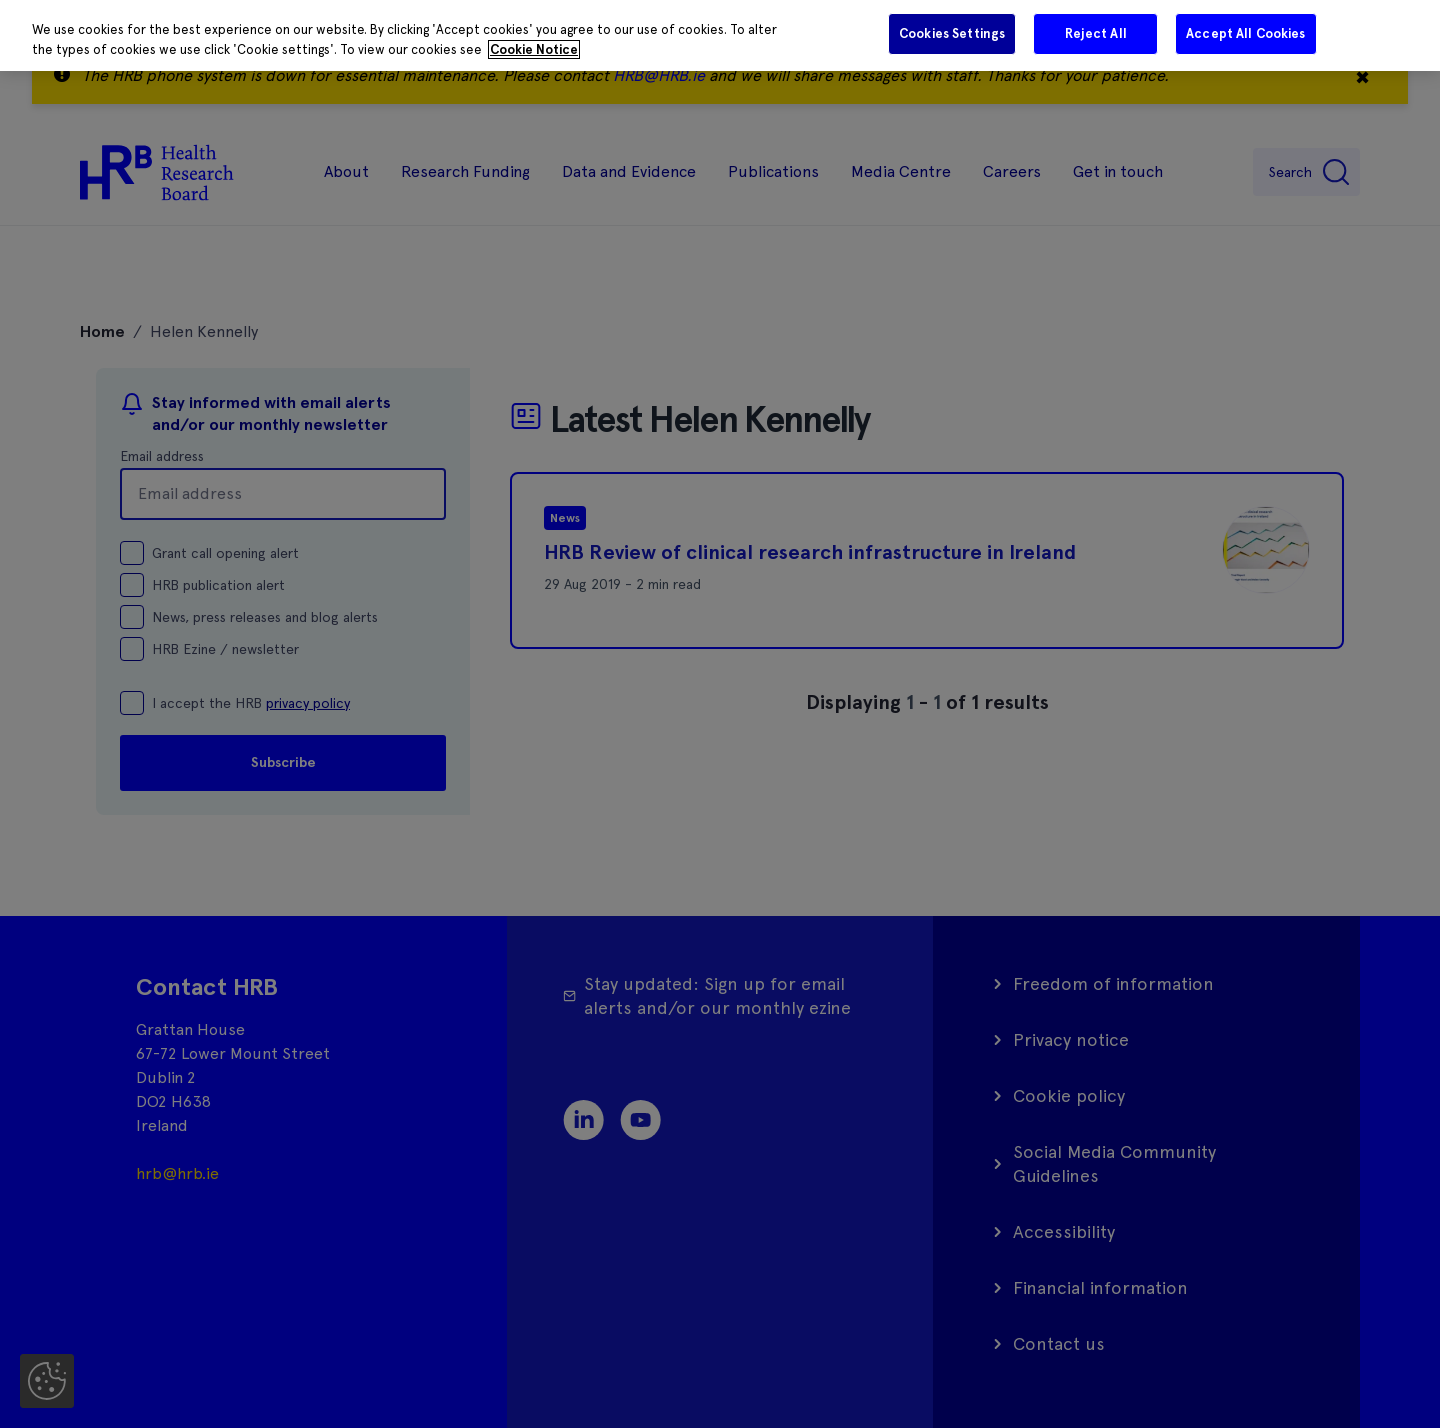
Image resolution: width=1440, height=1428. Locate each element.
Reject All (1096, 33)
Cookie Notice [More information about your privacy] (534, 49)
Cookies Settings (952, 33)
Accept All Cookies (1245, 33)
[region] (720, 35)
